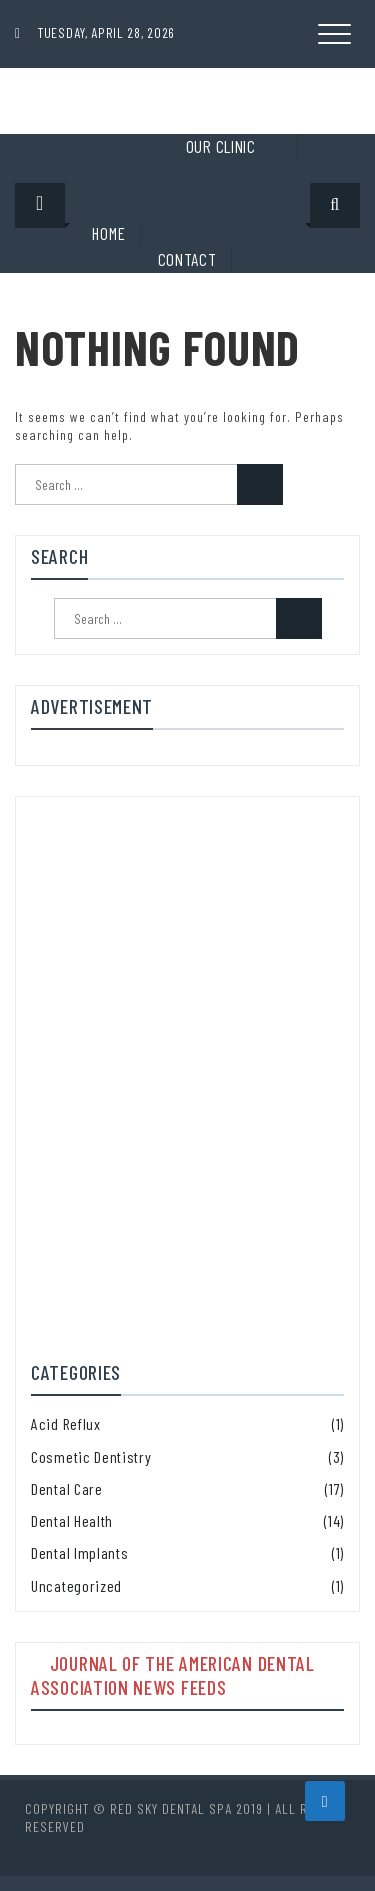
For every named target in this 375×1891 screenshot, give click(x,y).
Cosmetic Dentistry (91, 1456)
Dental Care (67, 1488)
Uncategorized (76, 1585)
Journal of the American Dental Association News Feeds (173, 1675)
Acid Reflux (66, 1423)
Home (108, 233)
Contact (187, 259)
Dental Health (72, 1520)
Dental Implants (80, 1552)
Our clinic (221, 146)
